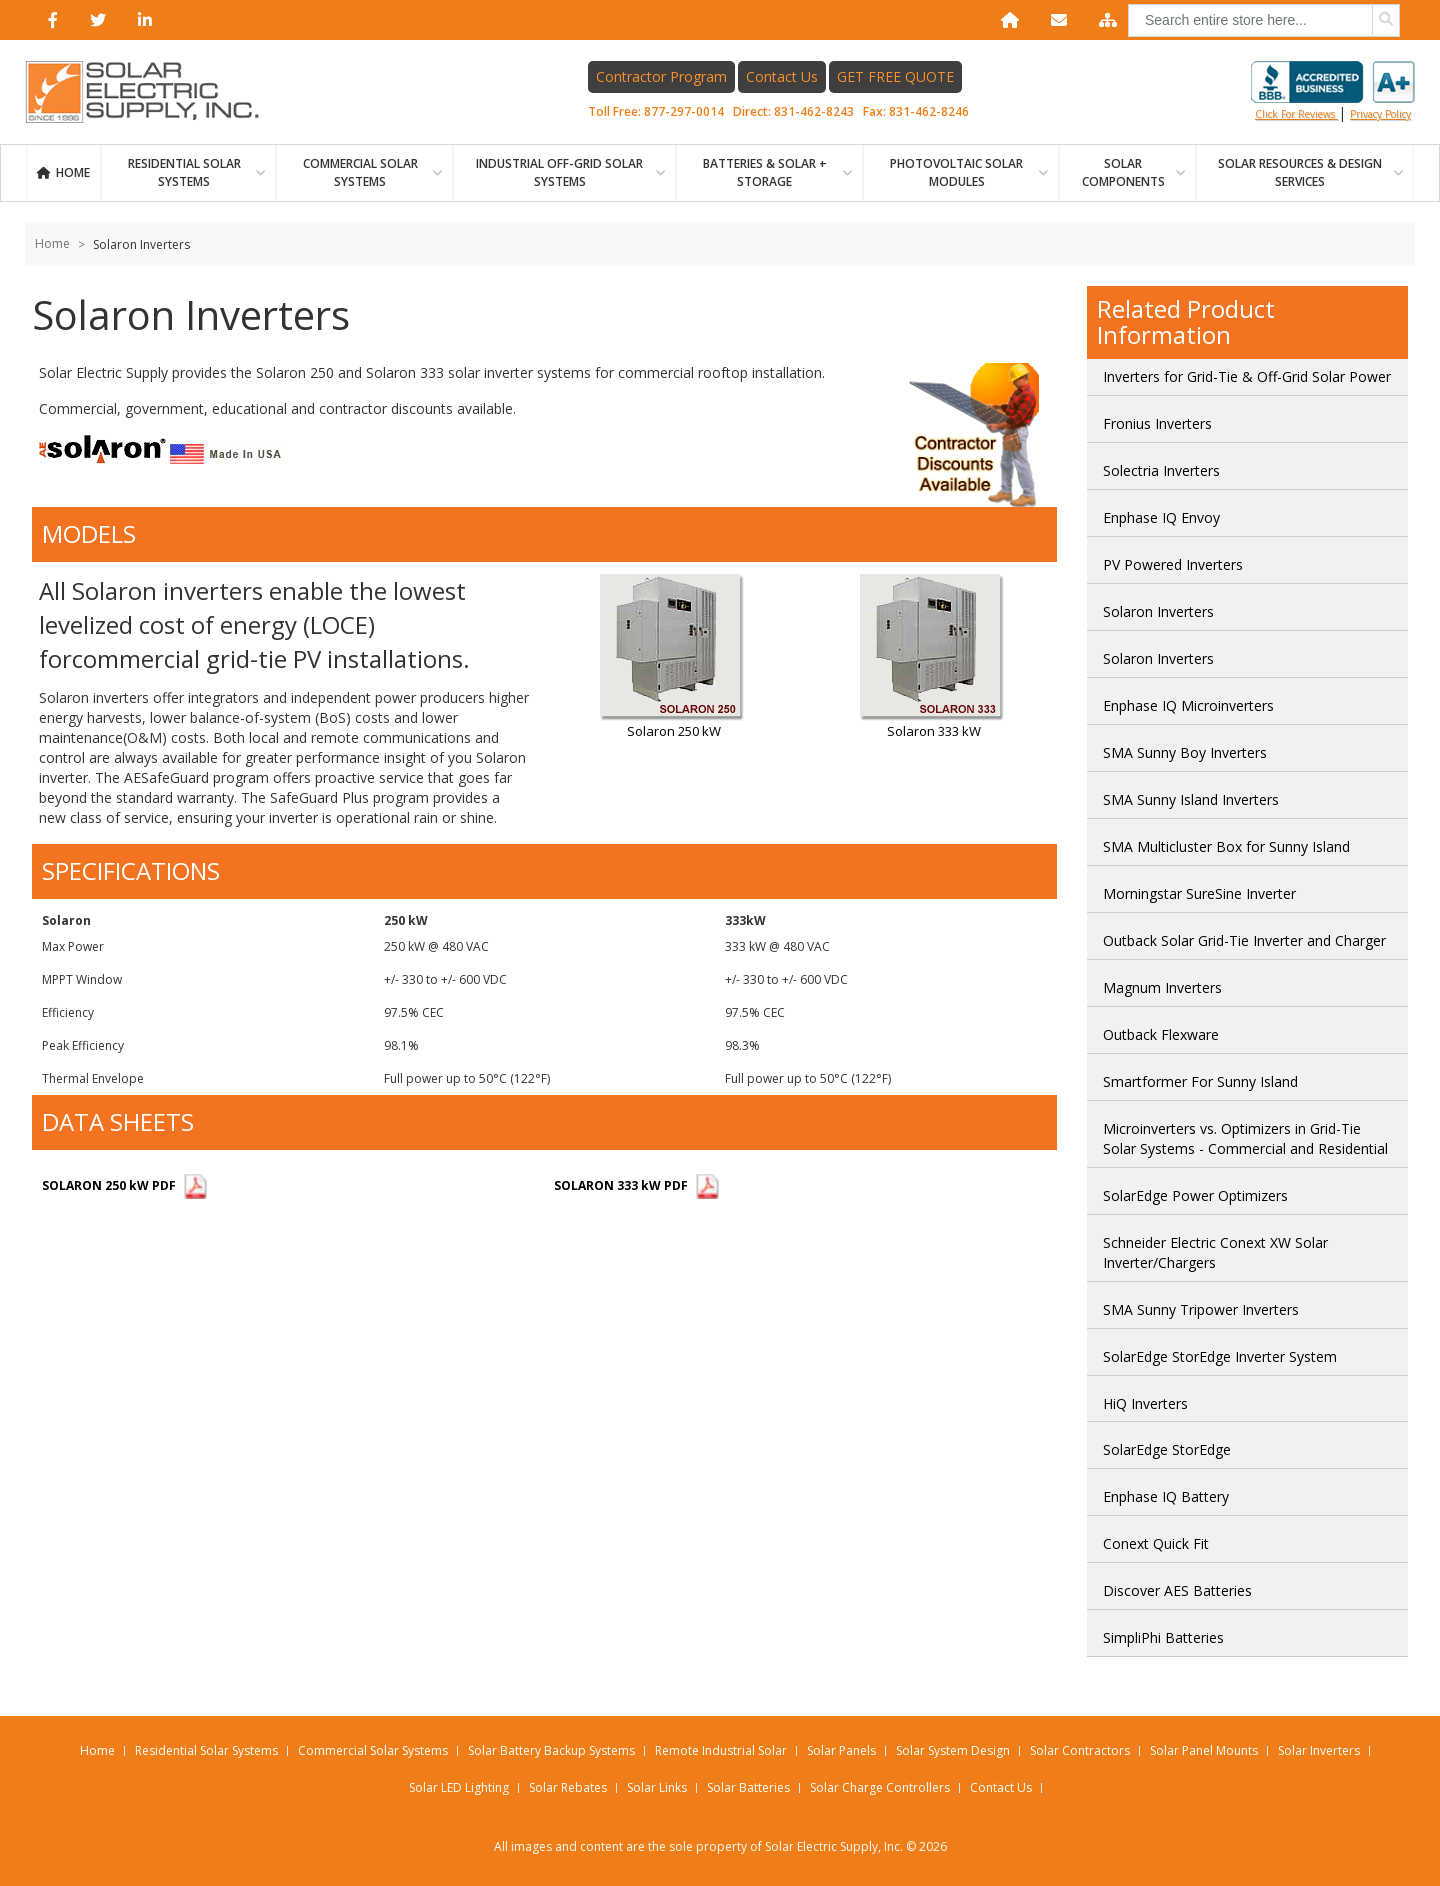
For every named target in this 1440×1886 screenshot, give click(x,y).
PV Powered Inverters (1173, 564)
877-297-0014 (684, 111)
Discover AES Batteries (1177, 1590)
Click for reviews (1333, 91)
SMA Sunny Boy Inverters (1185, 752)
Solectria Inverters (1161, 470)
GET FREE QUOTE (895, 76)
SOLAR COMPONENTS (1123, 172)
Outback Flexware (1161, 1034)
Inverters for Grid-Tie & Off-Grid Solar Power (1247, 376)
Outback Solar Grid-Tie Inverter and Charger (1244, 940)
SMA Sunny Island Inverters (1191, 799)
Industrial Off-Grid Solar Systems (559, 172)
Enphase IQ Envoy (1161, 517)
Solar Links (657, 1787)
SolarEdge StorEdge (1167, 1449)
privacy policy (1380, 114)
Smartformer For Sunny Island (1200, 1081)
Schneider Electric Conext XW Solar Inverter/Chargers (1215, 1252)
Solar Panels (841, 1750)
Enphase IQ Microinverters (1188, 705)
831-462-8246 (929, 111)
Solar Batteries (748, 1787)
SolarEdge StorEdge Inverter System (1220, 1356)
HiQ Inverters (1145, 1403)
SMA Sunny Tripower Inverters (1201, 1309)
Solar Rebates (568, 1787)
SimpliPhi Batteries (1163, 1637)
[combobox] (1264, 20)
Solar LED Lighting (459, 1787)
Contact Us (782, 76)
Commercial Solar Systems (360, 172)
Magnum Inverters (1162, 987)
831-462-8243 (814, 111)
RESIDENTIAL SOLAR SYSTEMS (184, 172)
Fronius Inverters (1157, 423)
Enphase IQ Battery (1166, 1496)
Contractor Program (661, 76)
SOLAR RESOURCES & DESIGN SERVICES (1300, 172)
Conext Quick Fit (1156, 1543)
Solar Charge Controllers (880, 1787)
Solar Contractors (1080, 1750)
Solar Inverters (1319, 1750)
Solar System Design (953, 1750)
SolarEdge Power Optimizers (1195, 1195)
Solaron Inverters (1158, 611)
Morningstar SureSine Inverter (1199, 893)
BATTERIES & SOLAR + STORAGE (765, 172)
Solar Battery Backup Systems (551, 1750)
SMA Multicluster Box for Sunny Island (1226, 846)
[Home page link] (153, 92)
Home (73, 172)
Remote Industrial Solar (721, 1750)
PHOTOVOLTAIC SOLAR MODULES (956, 172)
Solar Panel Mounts (1204, 1750)
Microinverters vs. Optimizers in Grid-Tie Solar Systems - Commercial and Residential (1245, 1138)
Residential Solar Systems (206, 1750)
